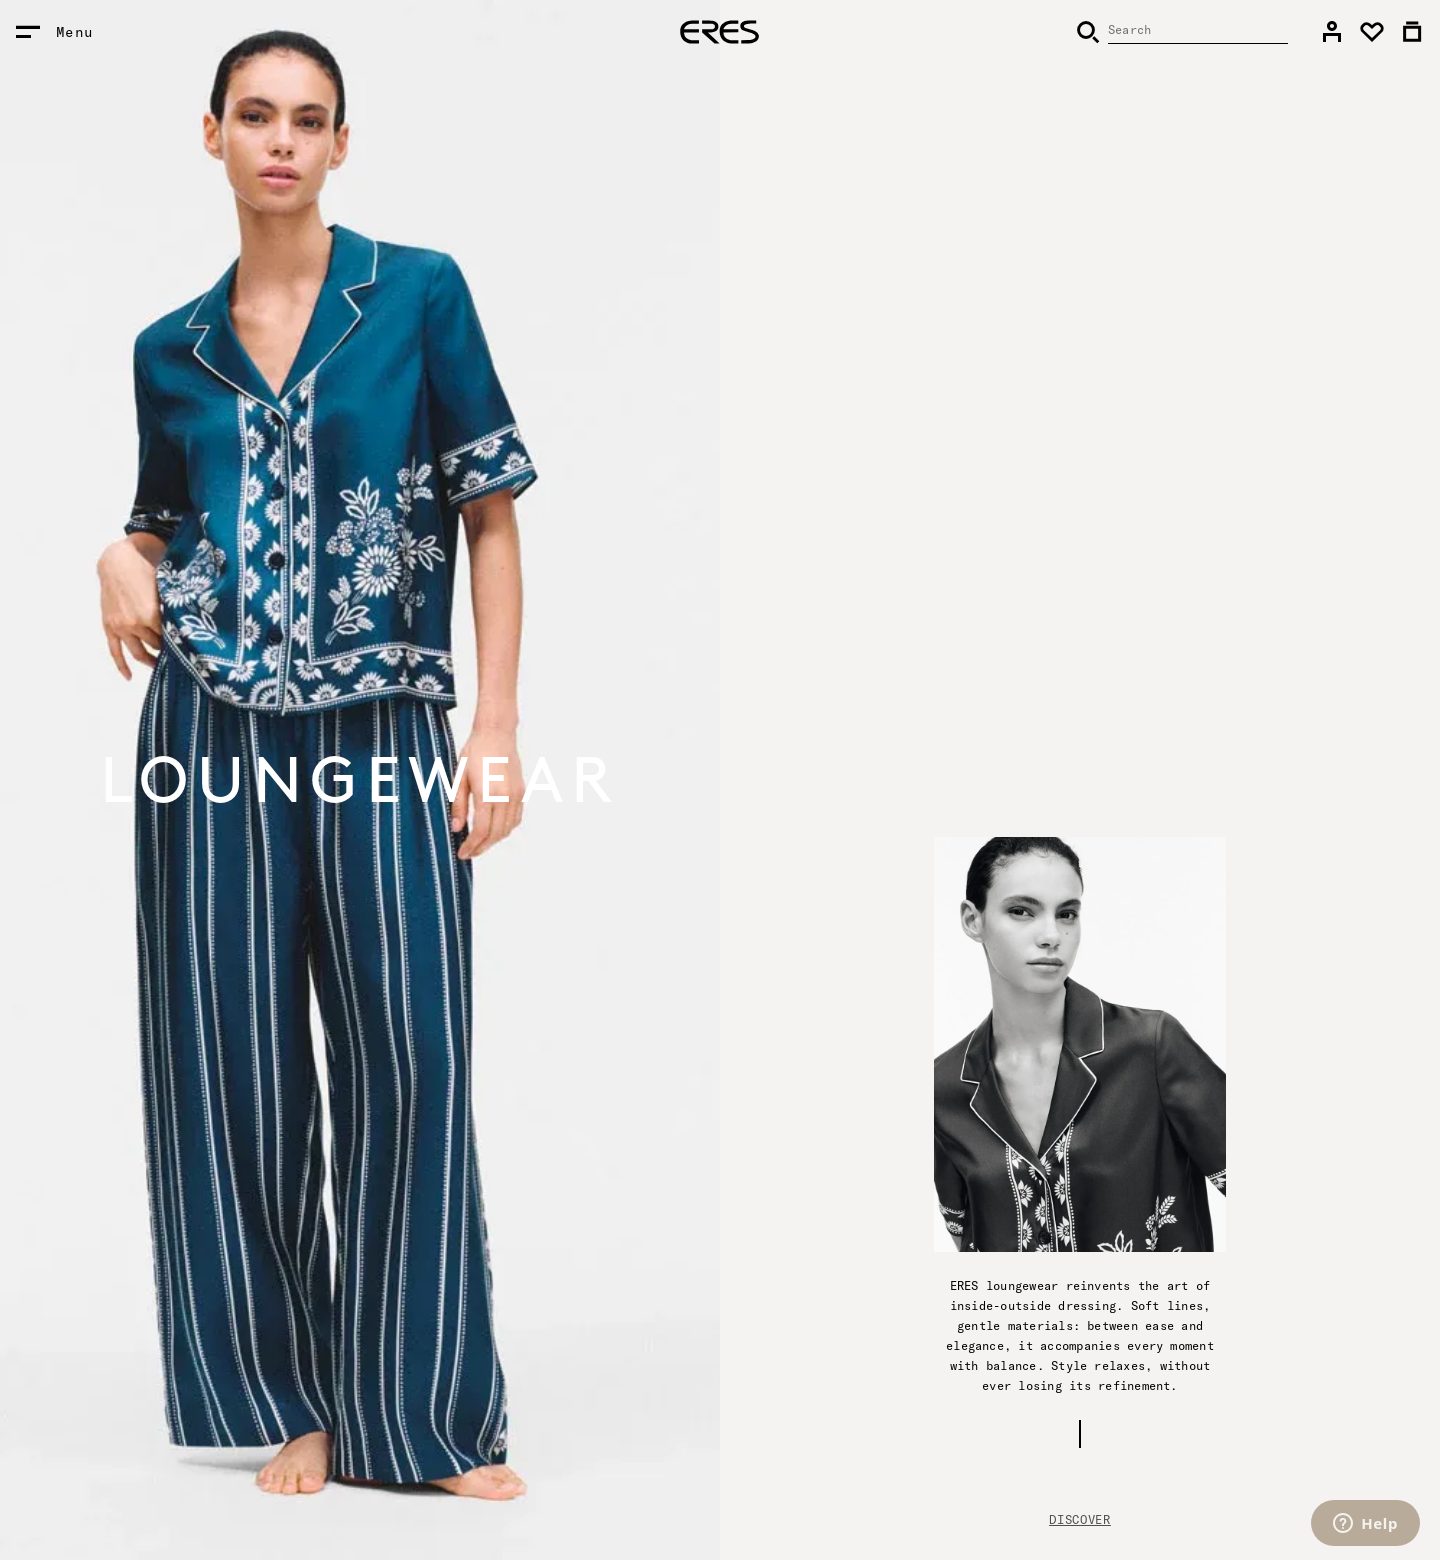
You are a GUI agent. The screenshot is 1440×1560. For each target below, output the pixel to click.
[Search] (1182, 32)
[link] (1332, 32)
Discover (1080, 1519)
